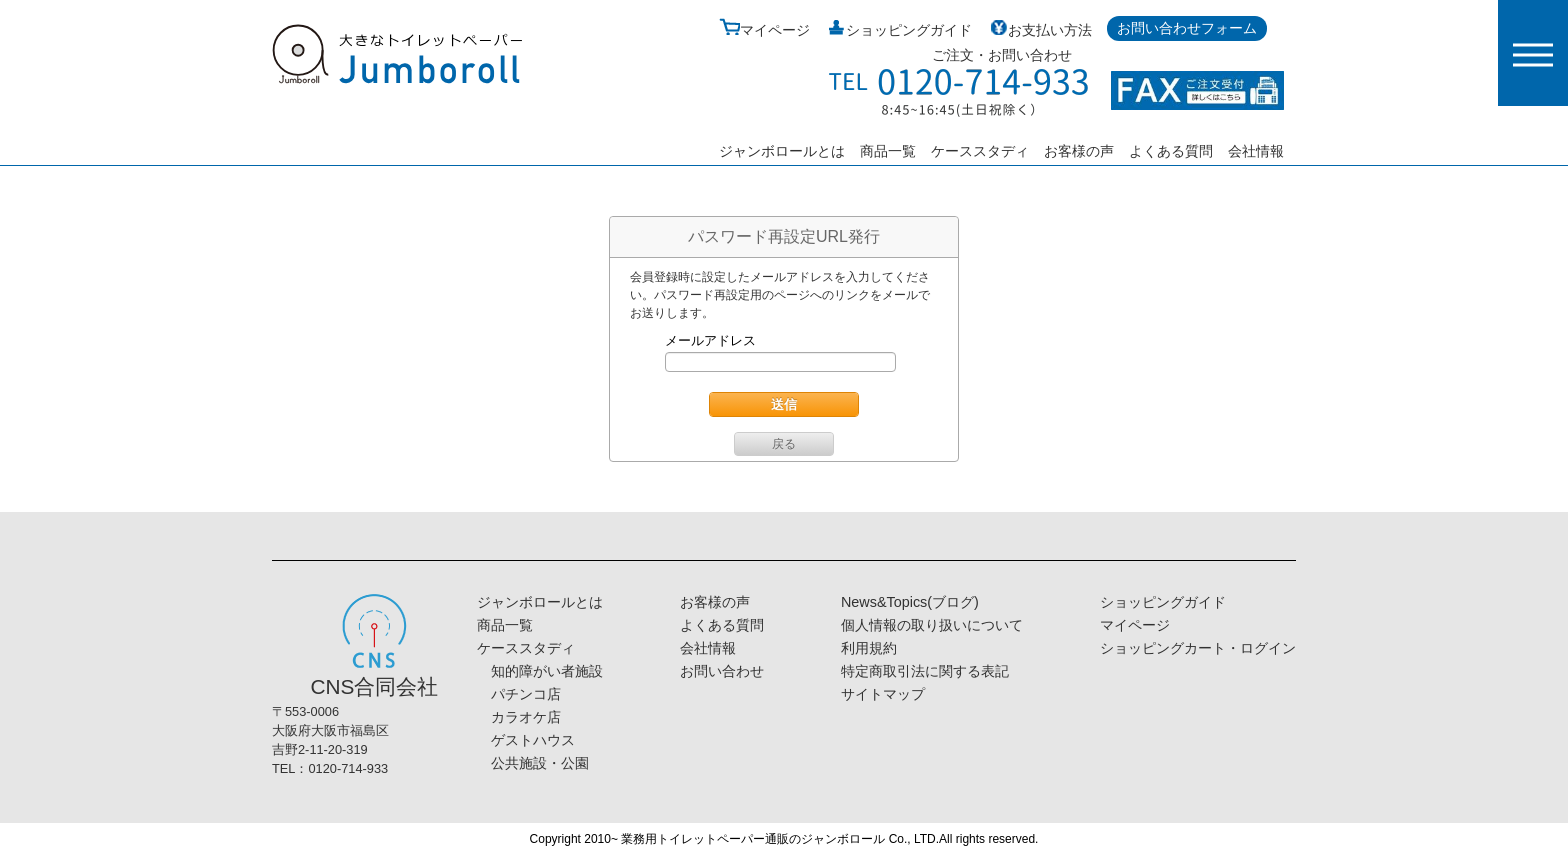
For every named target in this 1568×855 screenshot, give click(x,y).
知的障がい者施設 (540, 671)
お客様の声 (1079, 151)
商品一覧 (888, 151)
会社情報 (1256, 151)
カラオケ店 (519, 717)
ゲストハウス (526, 740)
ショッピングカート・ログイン (1198, 648)
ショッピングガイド (898, 30)
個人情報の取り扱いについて (932, 625)
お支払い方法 (1039, 30)
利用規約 (869, 648)
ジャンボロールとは (782, 151)
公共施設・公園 (533, 763)
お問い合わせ (722, 671)
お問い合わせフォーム (1187, 28)
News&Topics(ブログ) (910, 602)
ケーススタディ (980, 151)
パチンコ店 (519, 694)
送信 (784, 404)
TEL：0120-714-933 (330, 768)
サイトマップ (883, 694)
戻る (784, 444)
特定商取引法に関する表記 (925, 671)
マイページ (764, 30)
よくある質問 (1171, 151)
